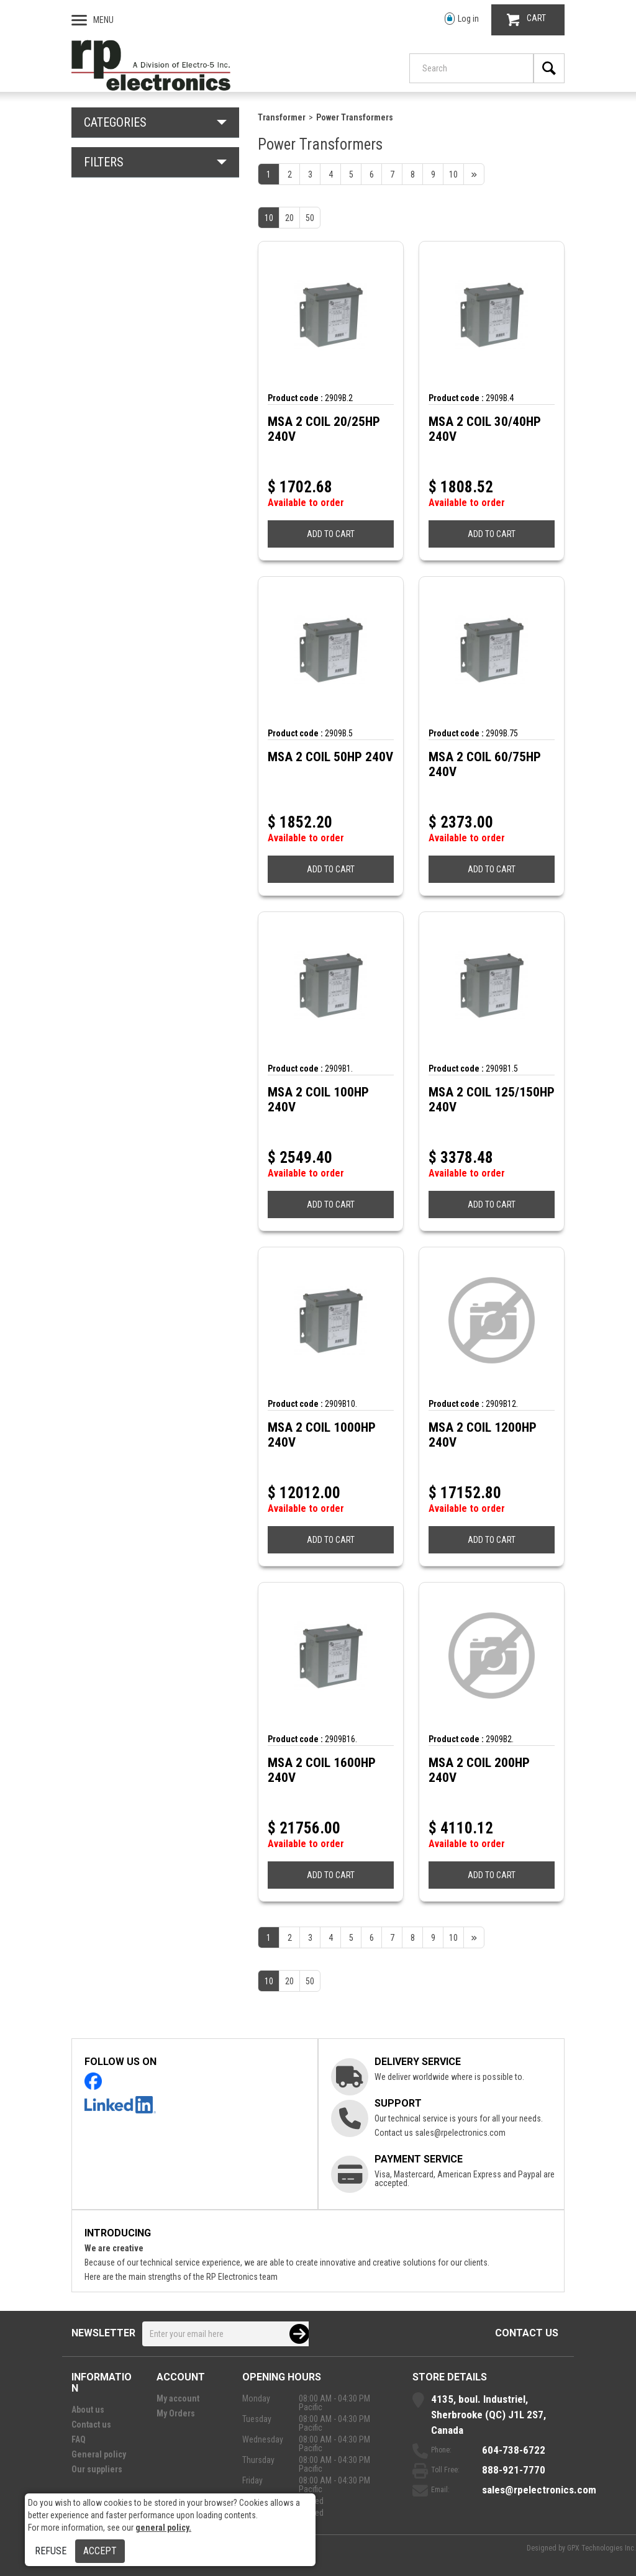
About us (87, 2410)
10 (269, 218)
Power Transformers (354, 117)
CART (526, 19)
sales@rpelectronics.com (460, 2133)
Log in (462, 19)
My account (178, 2398)
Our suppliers (96, 2469)
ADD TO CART (331, 534)
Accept (100, 2551)
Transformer (282, 117)
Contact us (526, 2333)
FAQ (78, 2439)
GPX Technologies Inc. (601, 2548)
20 (289, 218)
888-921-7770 (513, 2470)
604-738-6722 (513, 2450)
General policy (98, 2454)
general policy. (163, 2528)
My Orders (176, 2413)
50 (310, 218)
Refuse (50, 2551)
